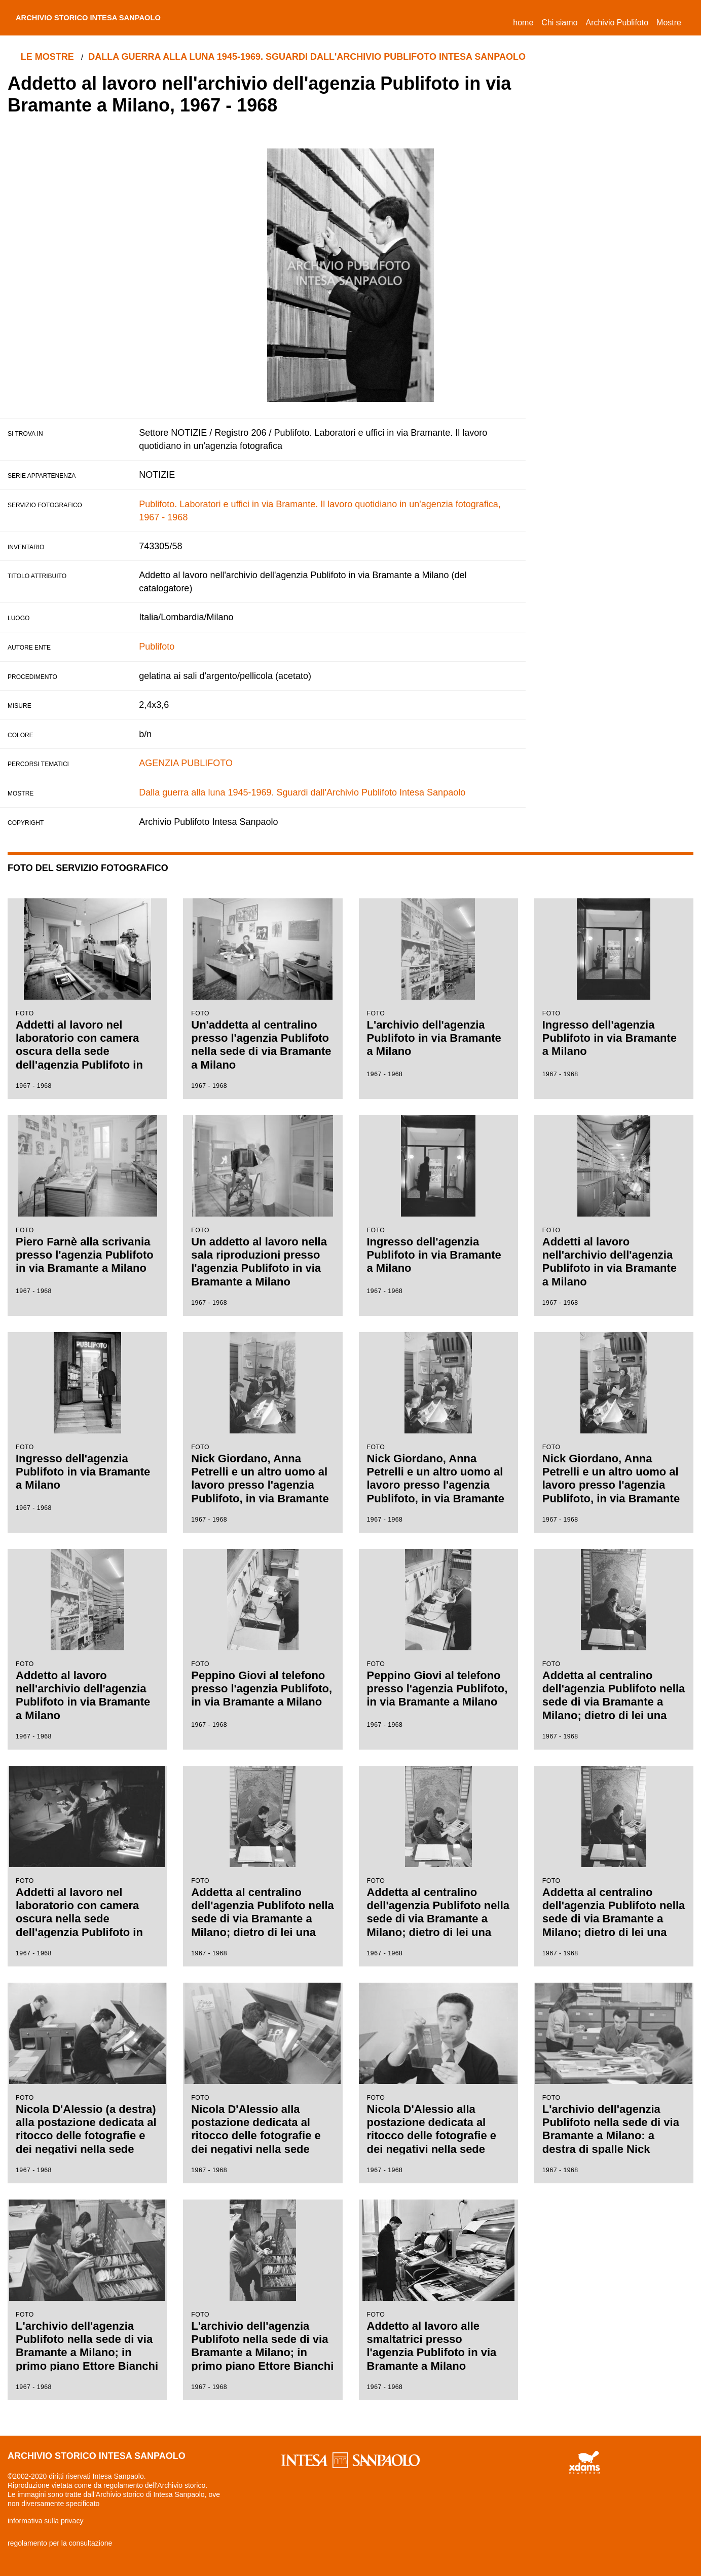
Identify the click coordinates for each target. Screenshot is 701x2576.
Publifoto (156, 646)
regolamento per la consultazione (60, 2543)
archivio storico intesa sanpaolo (105, 18)
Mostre (668, 22)
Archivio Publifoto (616, 22)
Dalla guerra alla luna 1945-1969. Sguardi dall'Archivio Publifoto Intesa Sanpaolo (311, 57)
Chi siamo (559, 22)
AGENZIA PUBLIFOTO (186, 763)
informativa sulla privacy (45, 2521)
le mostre (49, 57)
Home (525, 21)
